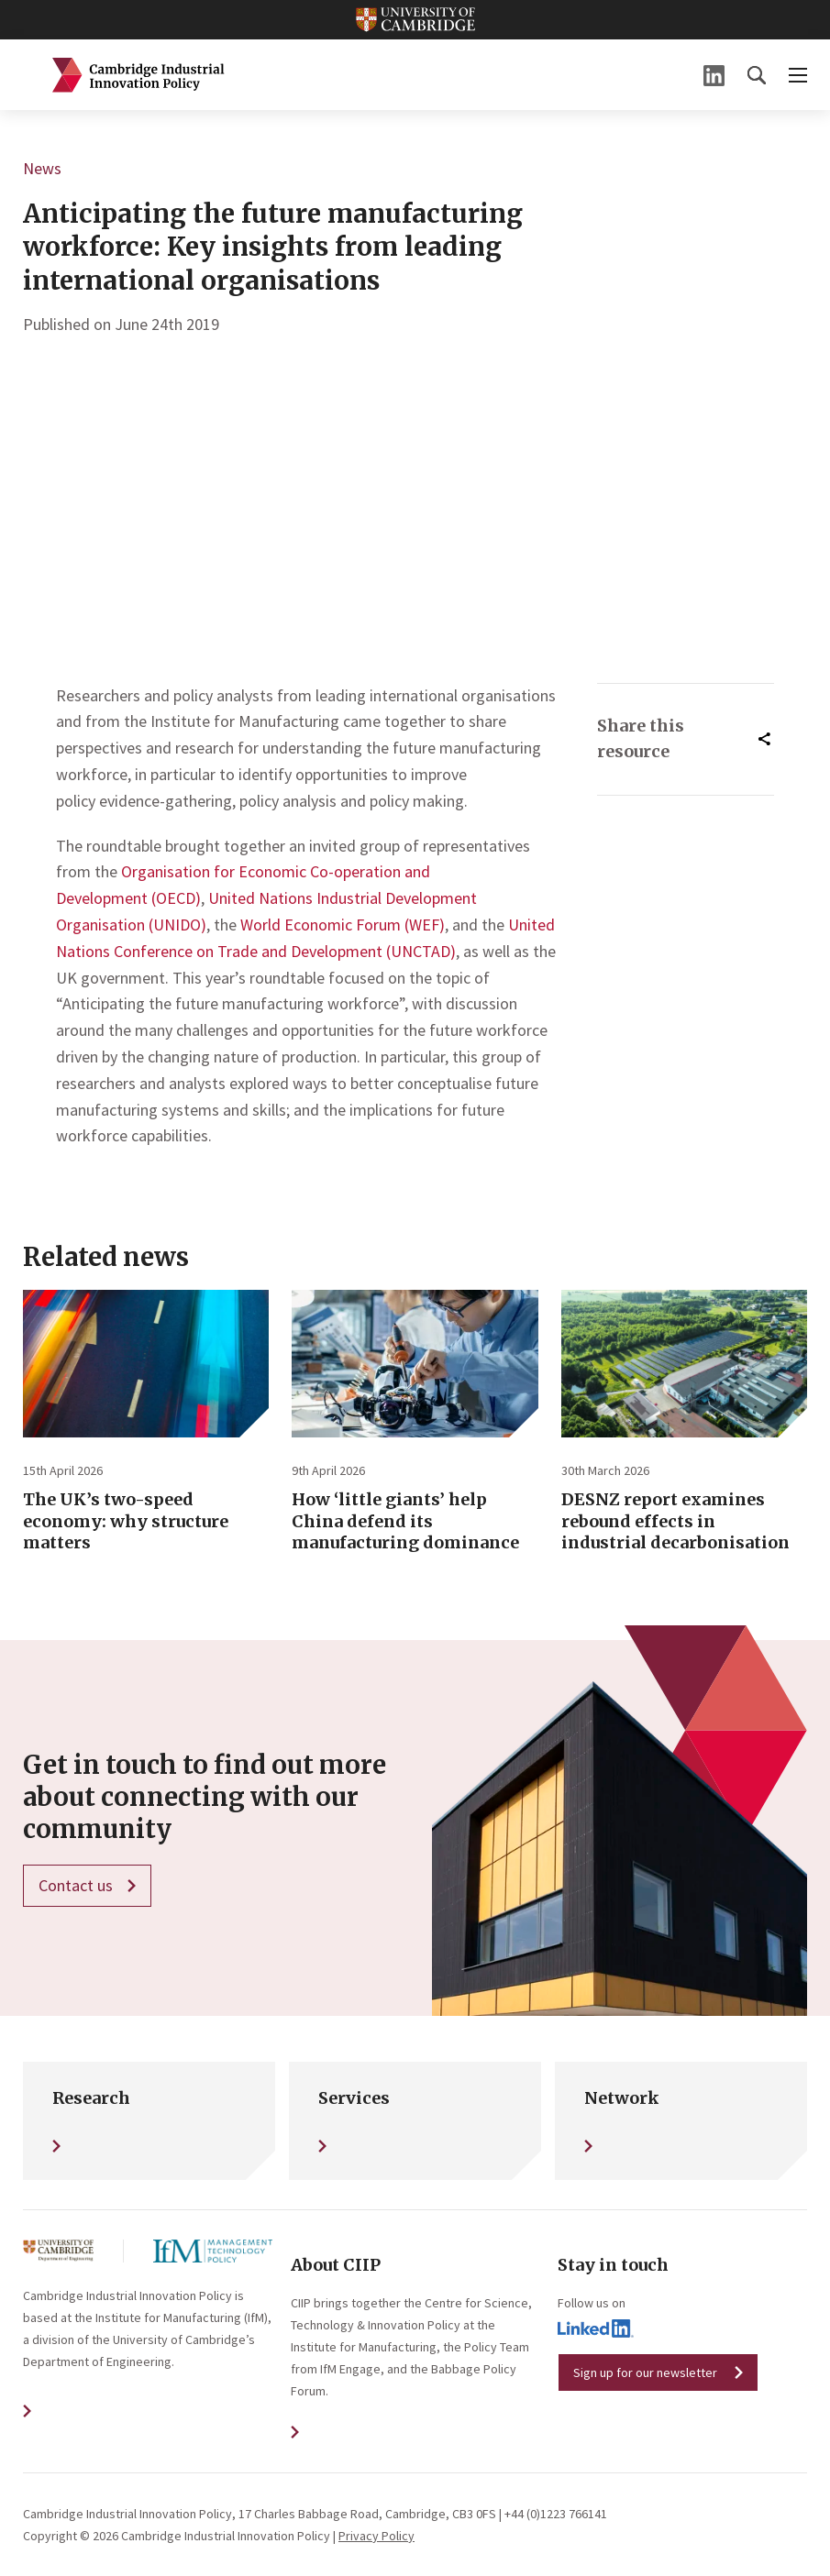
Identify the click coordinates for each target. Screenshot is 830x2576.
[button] (756, 75)
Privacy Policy (376, 2535)
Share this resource (640, 739)
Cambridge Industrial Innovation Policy (138, 75)
